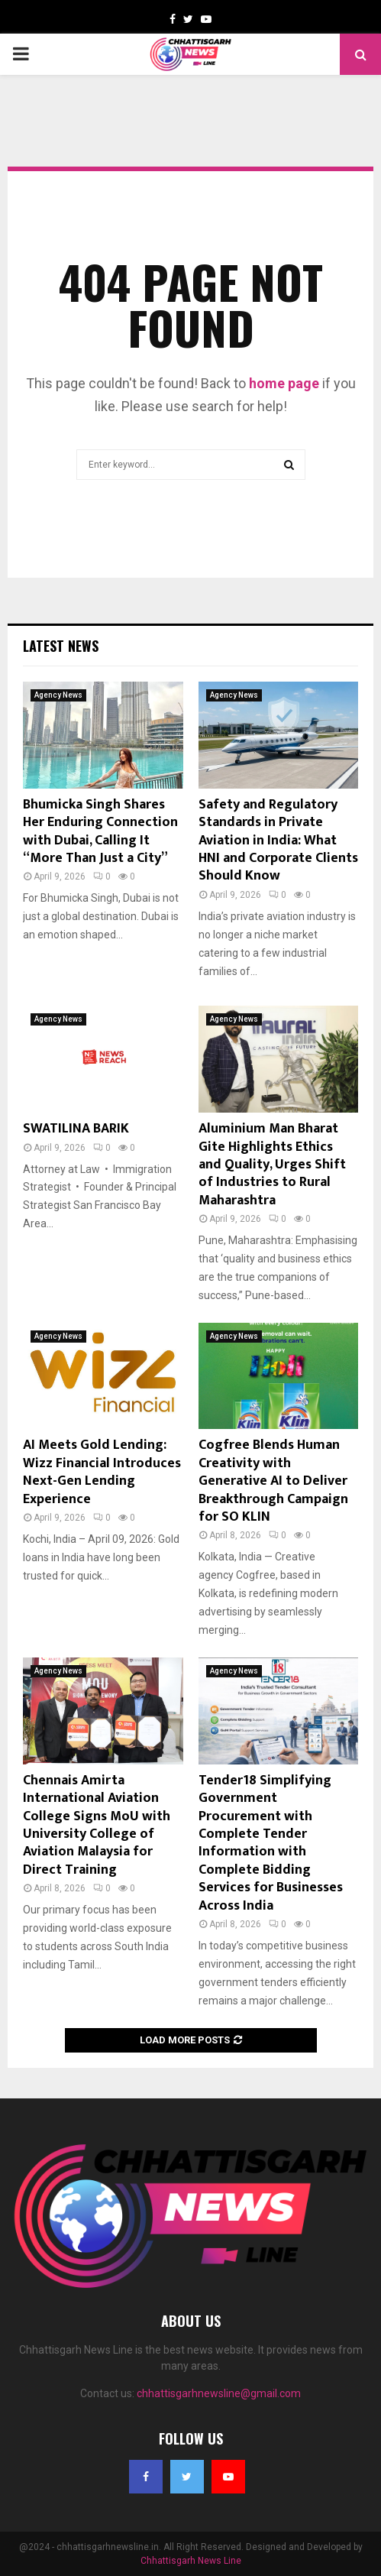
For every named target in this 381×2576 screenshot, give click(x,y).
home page (284, 383)
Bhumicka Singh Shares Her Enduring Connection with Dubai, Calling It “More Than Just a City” (100, 831)
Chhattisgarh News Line (190, 2560)
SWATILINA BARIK (76, 1128)
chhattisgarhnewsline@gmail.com (219, 2393)
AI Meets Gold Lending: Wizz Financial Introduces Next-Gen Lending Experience (102, 1472)
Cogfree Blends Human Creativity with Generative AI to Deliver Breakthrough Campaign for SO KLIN (273, 1481)
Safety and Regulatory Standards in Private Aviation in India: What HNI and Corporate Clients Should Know (278, 840)
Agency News (58, 695)
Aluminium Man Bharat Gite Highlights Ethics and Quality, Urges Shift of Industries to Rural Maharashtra (272, 1164)
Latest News (60, 646)
